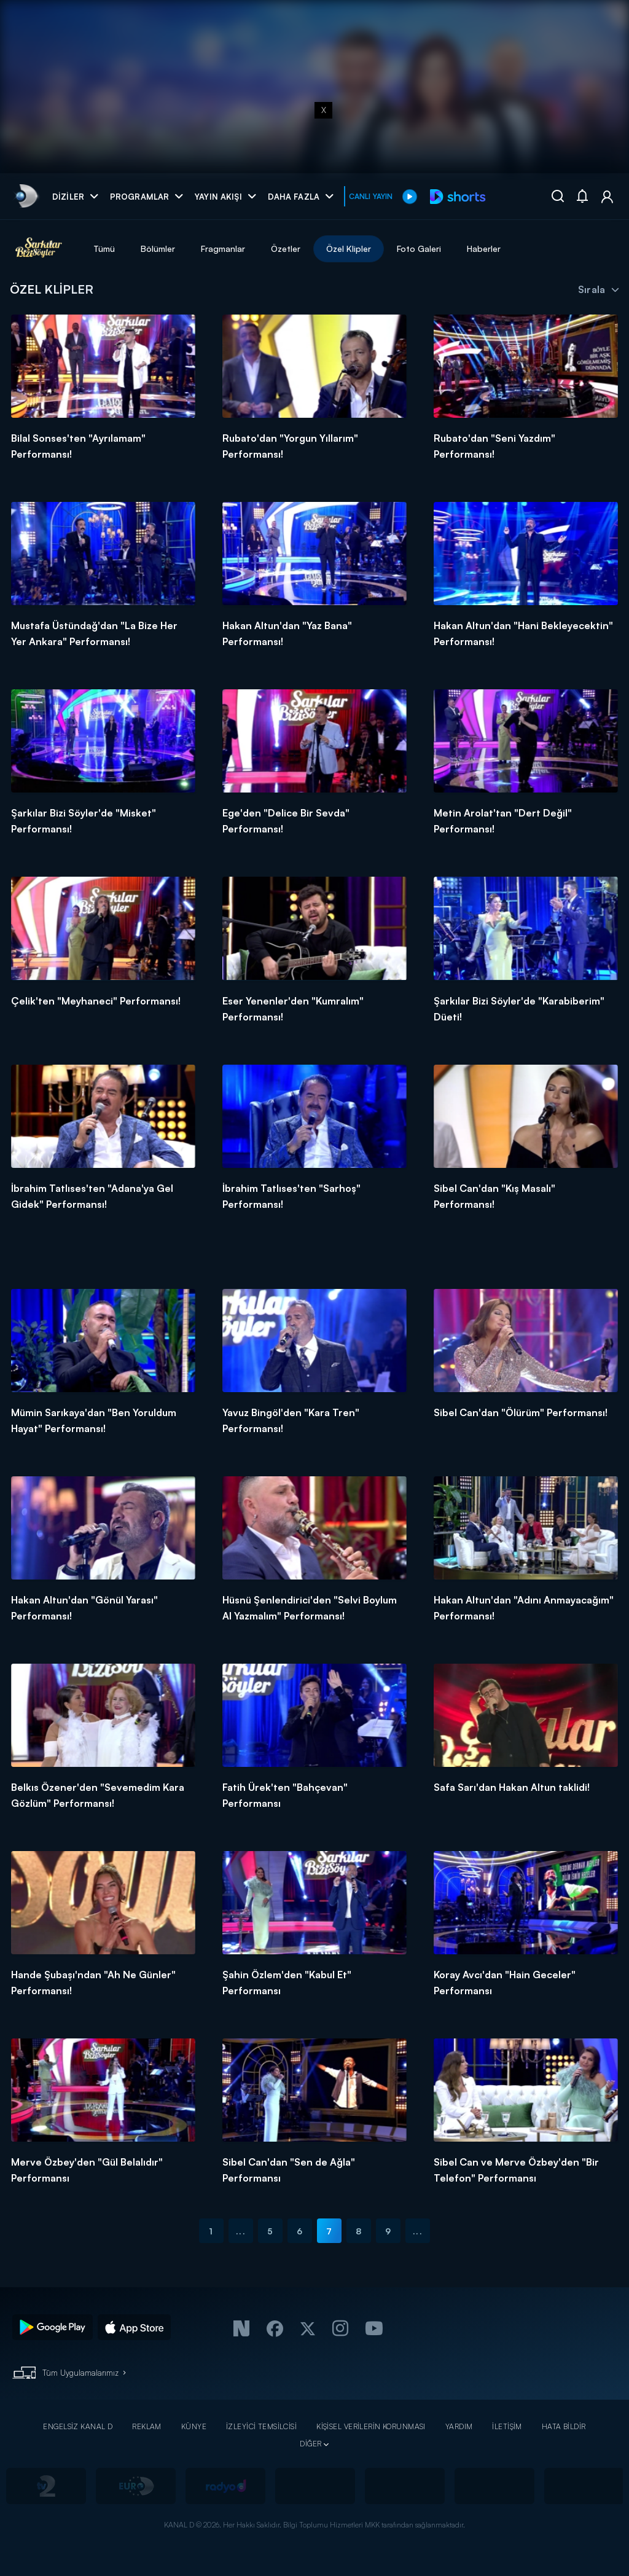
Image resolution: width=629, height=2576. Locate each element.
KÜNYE (193, 2426)
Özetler (285, 248)
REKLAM (147, 2426)
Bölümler (158, 248)
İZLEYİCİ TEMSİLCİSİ (261, 2426)
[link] (25, 196)
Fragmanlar (223, 248)
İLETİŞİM (507, 2426)
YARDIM (459, 2426)
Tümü (104, 248)
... (240, 2231)
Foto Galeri (419, 248)
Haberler (484, 248)
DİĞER (310, 2443)
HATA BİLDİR (564, 2426)
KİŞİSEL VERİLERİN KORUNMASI (371, 2426)
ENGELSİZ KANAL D (77, 2426)
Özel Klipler (348, 248)
